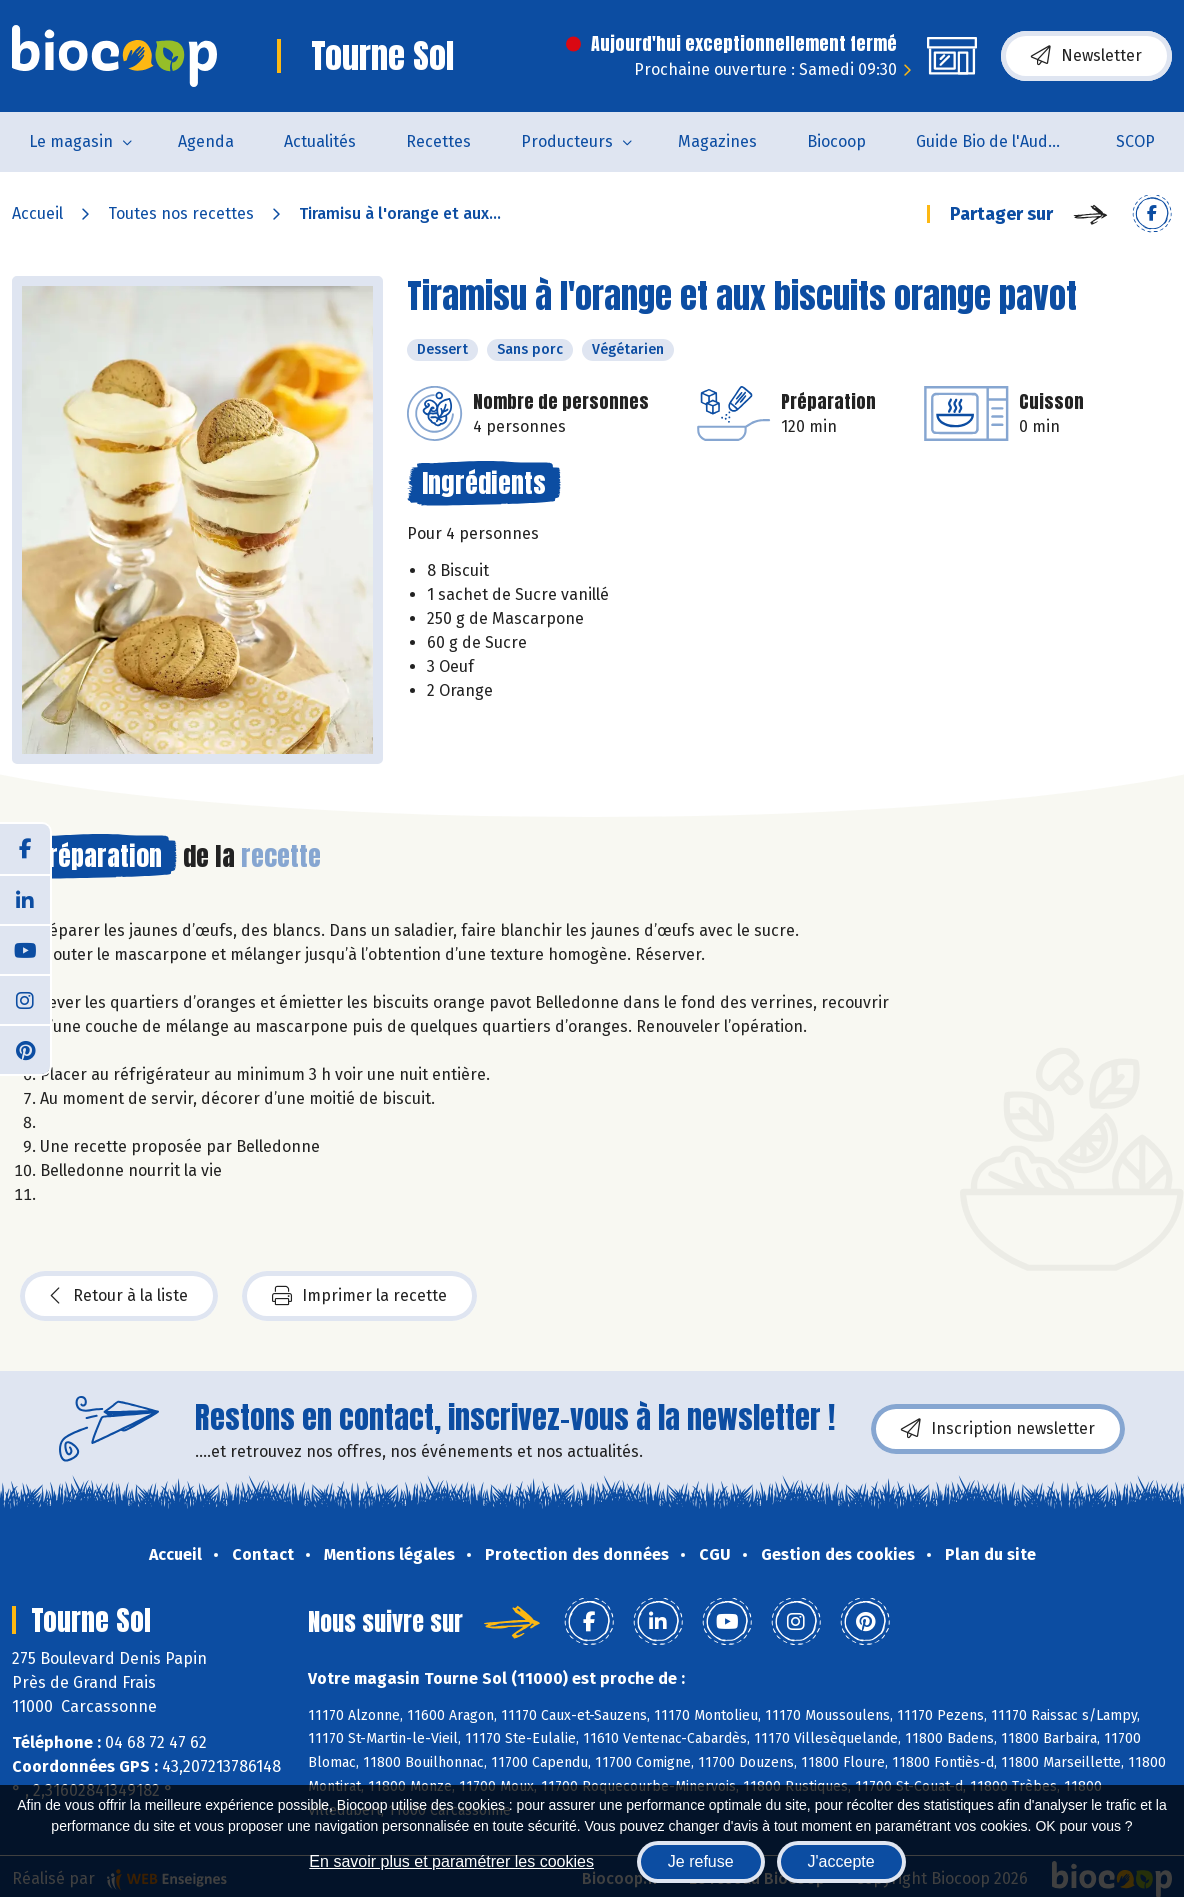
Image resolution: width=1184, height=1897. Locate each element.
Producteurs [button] (567, 141)
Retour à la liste (119, 1296)
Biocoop (836, 141)
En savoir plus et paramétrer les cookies (451, 1861)
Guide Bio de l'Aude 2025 (1003, 141)
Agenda (206, 141)
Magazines (717, 141)
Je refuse (701, 1861)
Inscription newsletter (998, 1429)
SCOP (1135, 141)
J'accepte (841, 1861)
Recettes (438, 141)
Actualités (320, 141)
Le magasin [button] (71, 141)
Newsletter (1086, 56)
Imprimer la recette (359, 1296)
